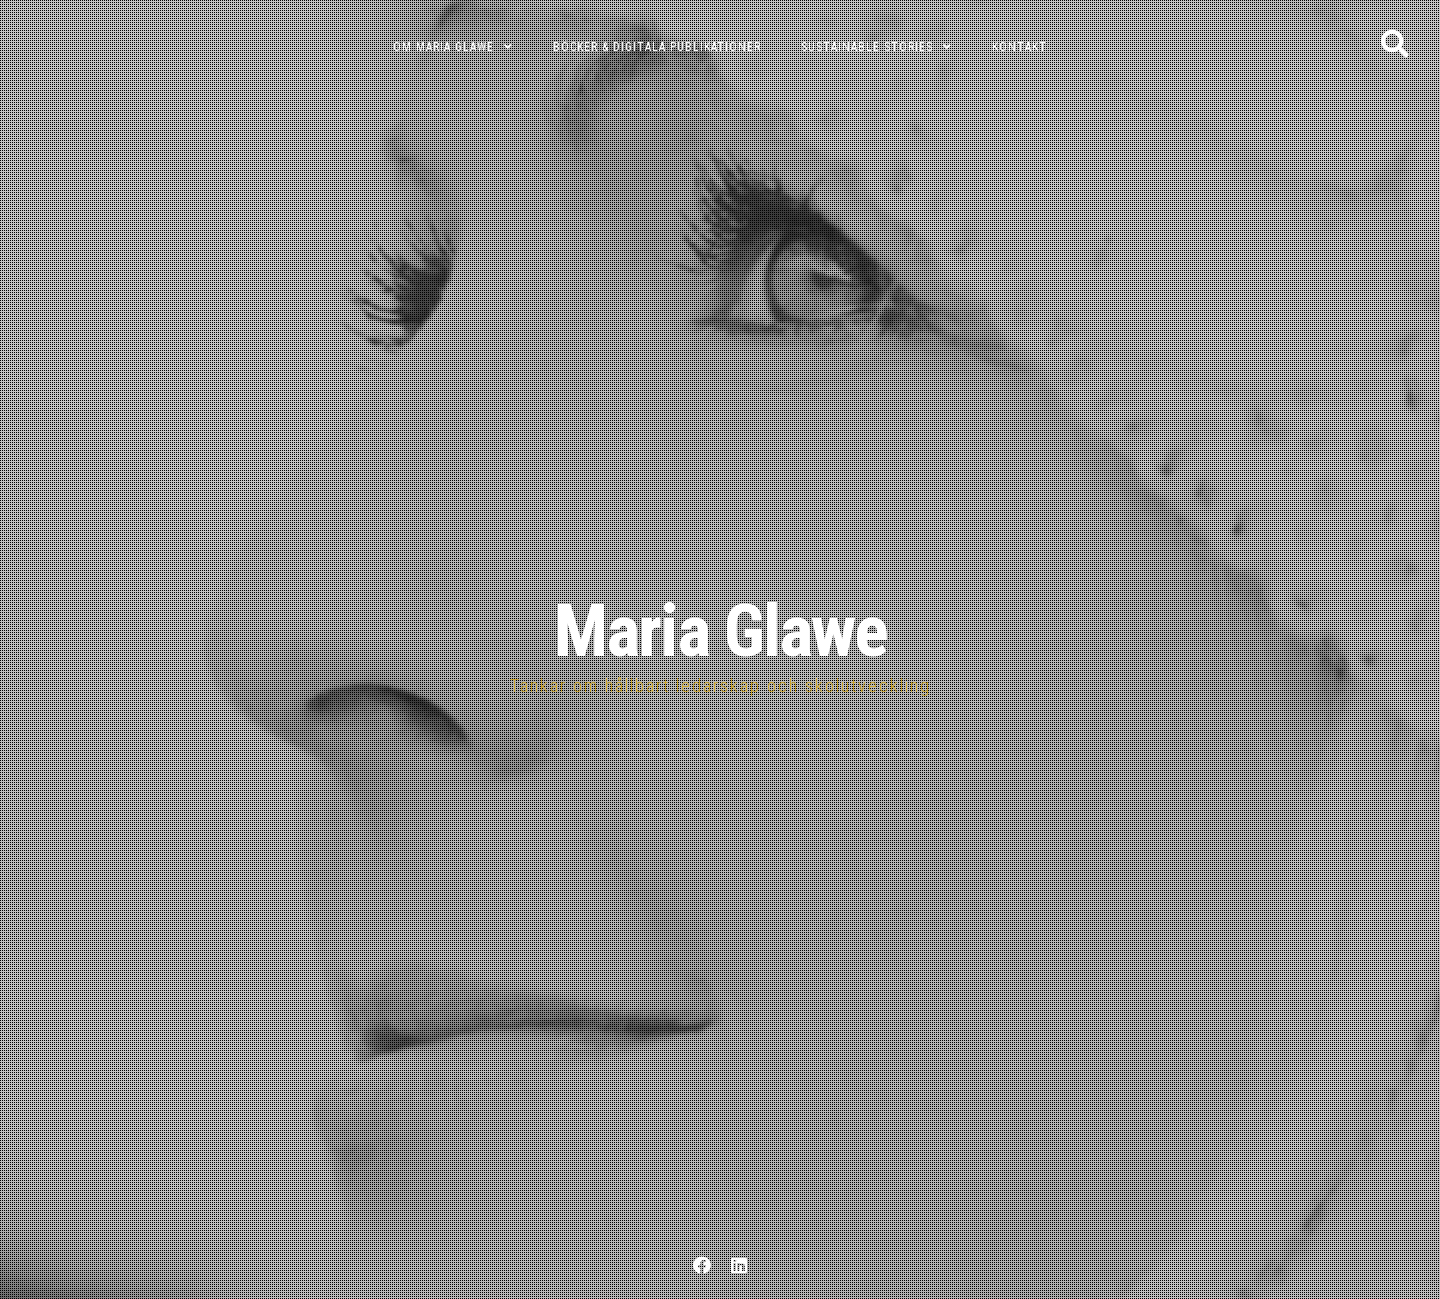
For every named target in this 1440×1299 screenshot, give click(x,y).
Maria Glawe (720, 631)
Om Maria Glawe (443, 47)
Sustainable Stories (867, 47)
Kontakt (1019, 47)
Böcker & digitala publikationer (657, 47)
